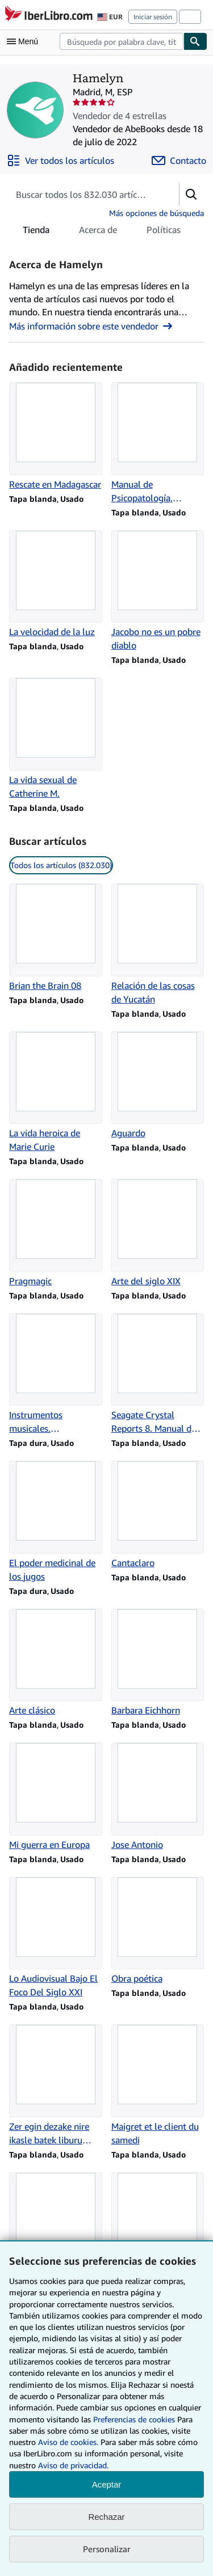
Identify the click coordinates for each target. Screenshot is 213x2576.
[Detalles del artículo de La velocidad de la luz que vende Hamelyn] (55, 584)
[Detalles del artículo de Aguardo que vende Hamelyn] (157, 1085)
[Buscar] (195, 41)
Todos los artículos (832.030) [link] (61, 865)
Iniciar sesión (152, 16)
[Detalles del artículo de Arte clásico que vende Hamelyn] (55, 1663)
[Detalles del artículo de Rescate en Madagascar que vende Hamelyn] (55, 436)
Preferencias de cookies (134, 2419)
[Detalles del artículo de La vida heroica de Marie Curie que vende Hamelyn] (55, 1092)
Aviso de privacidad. (73, 2465)
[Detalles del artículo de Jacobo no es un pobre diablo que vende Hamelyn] (157, 591)
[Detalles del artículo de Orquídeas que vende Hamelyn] (157, 2226)
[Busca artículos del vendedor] (82, 194)
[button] (191, 194)
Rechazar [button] (106, 2517)
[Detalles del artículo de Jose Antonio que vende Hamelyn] (157, 1796)
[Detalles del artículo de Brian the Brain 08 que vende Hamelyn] (55, 937)
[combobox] (121, 41)
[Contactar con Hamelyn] (179, 160)
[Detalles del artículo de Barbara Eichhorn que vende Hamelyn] (157, 1663)
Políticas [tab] (163, 232)
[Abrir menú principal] (25, 41)
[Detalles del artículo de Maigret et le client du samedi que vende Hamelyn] (157, 2085)
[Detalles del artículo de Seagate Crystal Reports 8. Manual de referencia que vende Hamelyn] (157, 1374)
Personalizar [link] (107, 2549)
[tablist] (101, 229)
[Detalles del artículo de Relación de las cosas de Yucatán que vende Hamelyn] (157, 944)
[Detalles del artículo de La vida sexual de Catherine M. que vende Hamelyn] (55, 739)
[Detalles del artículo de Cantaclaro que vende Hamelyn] (157, 1515)
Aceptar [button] (107, 2484)
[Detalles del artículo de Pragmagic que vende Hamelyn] (55, 1233)
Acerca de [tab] (98, 232)
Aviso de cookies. (68, 2442)
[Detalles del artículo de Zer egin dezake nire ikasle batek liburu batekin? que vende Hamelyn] (55, 2085)
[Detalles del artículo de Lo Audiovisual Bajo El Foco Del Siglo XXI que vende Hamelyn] (55, 1938)
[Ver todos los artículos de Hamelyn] (60, 160)
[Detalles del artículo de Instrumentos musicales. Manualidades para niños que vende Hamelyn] (55, 1374)
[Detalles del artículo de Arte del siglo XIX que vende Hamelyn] (157, 1233)
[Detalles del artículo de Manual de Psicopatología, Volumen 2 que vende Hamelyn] (157, 443)
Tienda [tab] (36, 232)
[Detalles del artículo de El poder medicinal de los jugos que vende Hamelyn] (55, 1522)
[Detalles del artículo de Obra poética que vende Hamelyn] (157, 1931)
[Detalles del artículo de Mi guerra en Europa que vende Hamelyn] (55, 1796)
